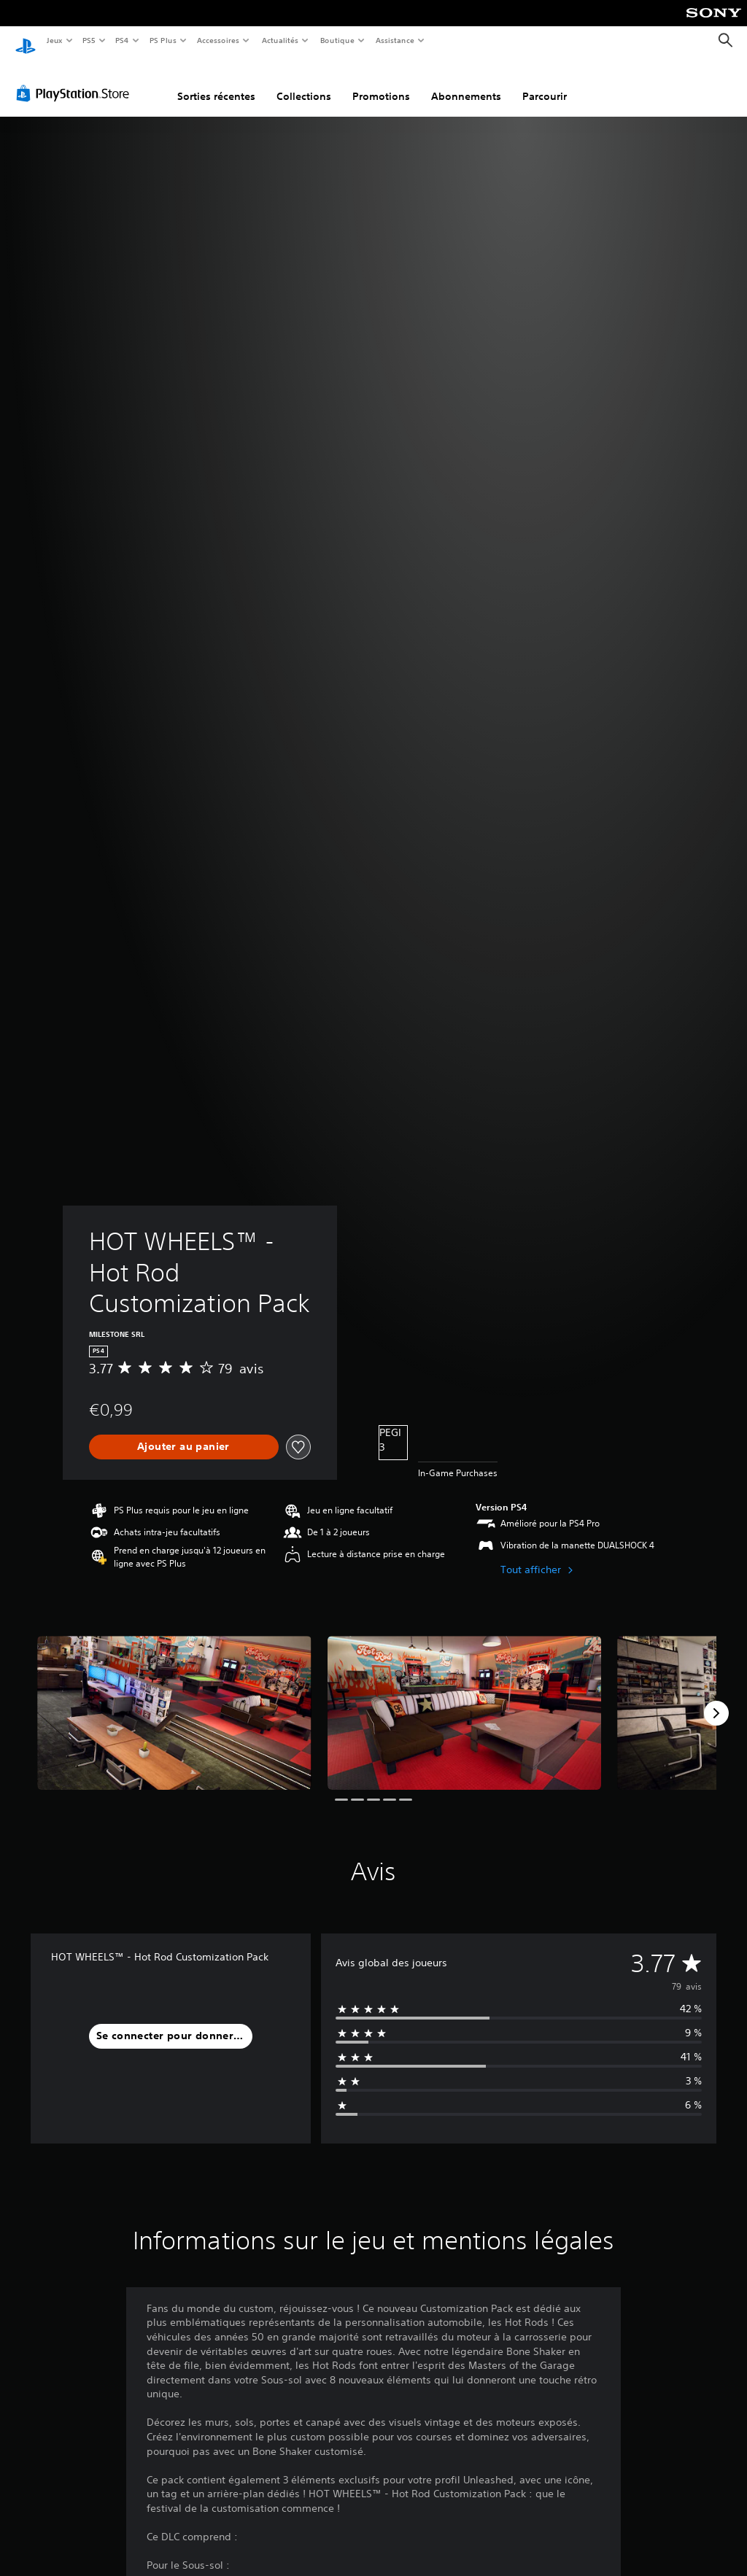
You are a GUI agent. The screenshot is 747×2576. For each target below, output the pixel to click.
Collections (303, 82)
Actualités (279, 40)
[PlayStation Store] (76, 79)
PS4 (122, 40)
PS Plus (163, 40)
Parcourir (544, 82)
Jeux (54, 40)
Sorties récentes (216, 82)
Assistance (395, 40)
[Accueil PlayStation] (25, 40)
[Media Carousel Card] (174, 1699)
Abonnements (466, 82)
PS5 (89, 40)
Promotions (381, 82)
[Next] (716, 1699)
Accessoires (218, 40)
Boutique (337, 40)
